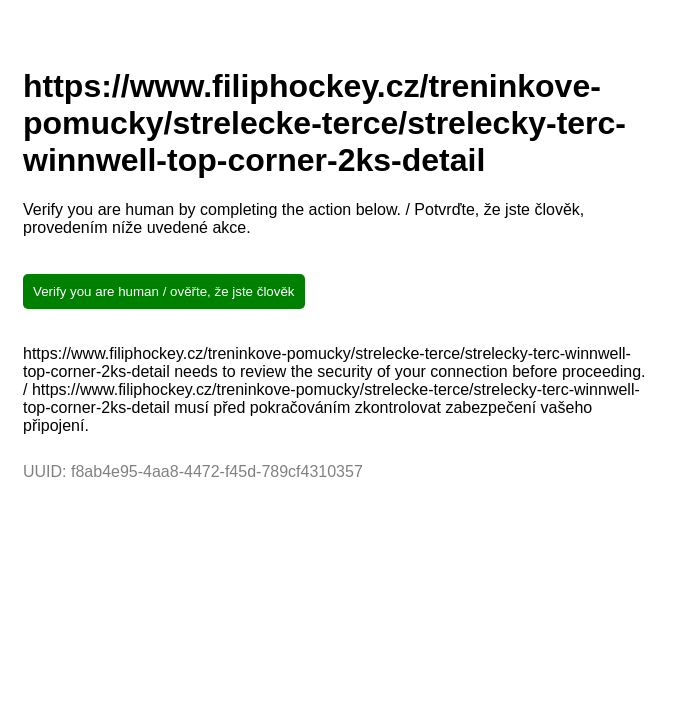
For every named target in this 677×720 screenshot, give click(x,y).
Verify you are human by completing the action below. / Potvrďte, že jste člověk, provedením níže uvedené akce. (303, 218)
